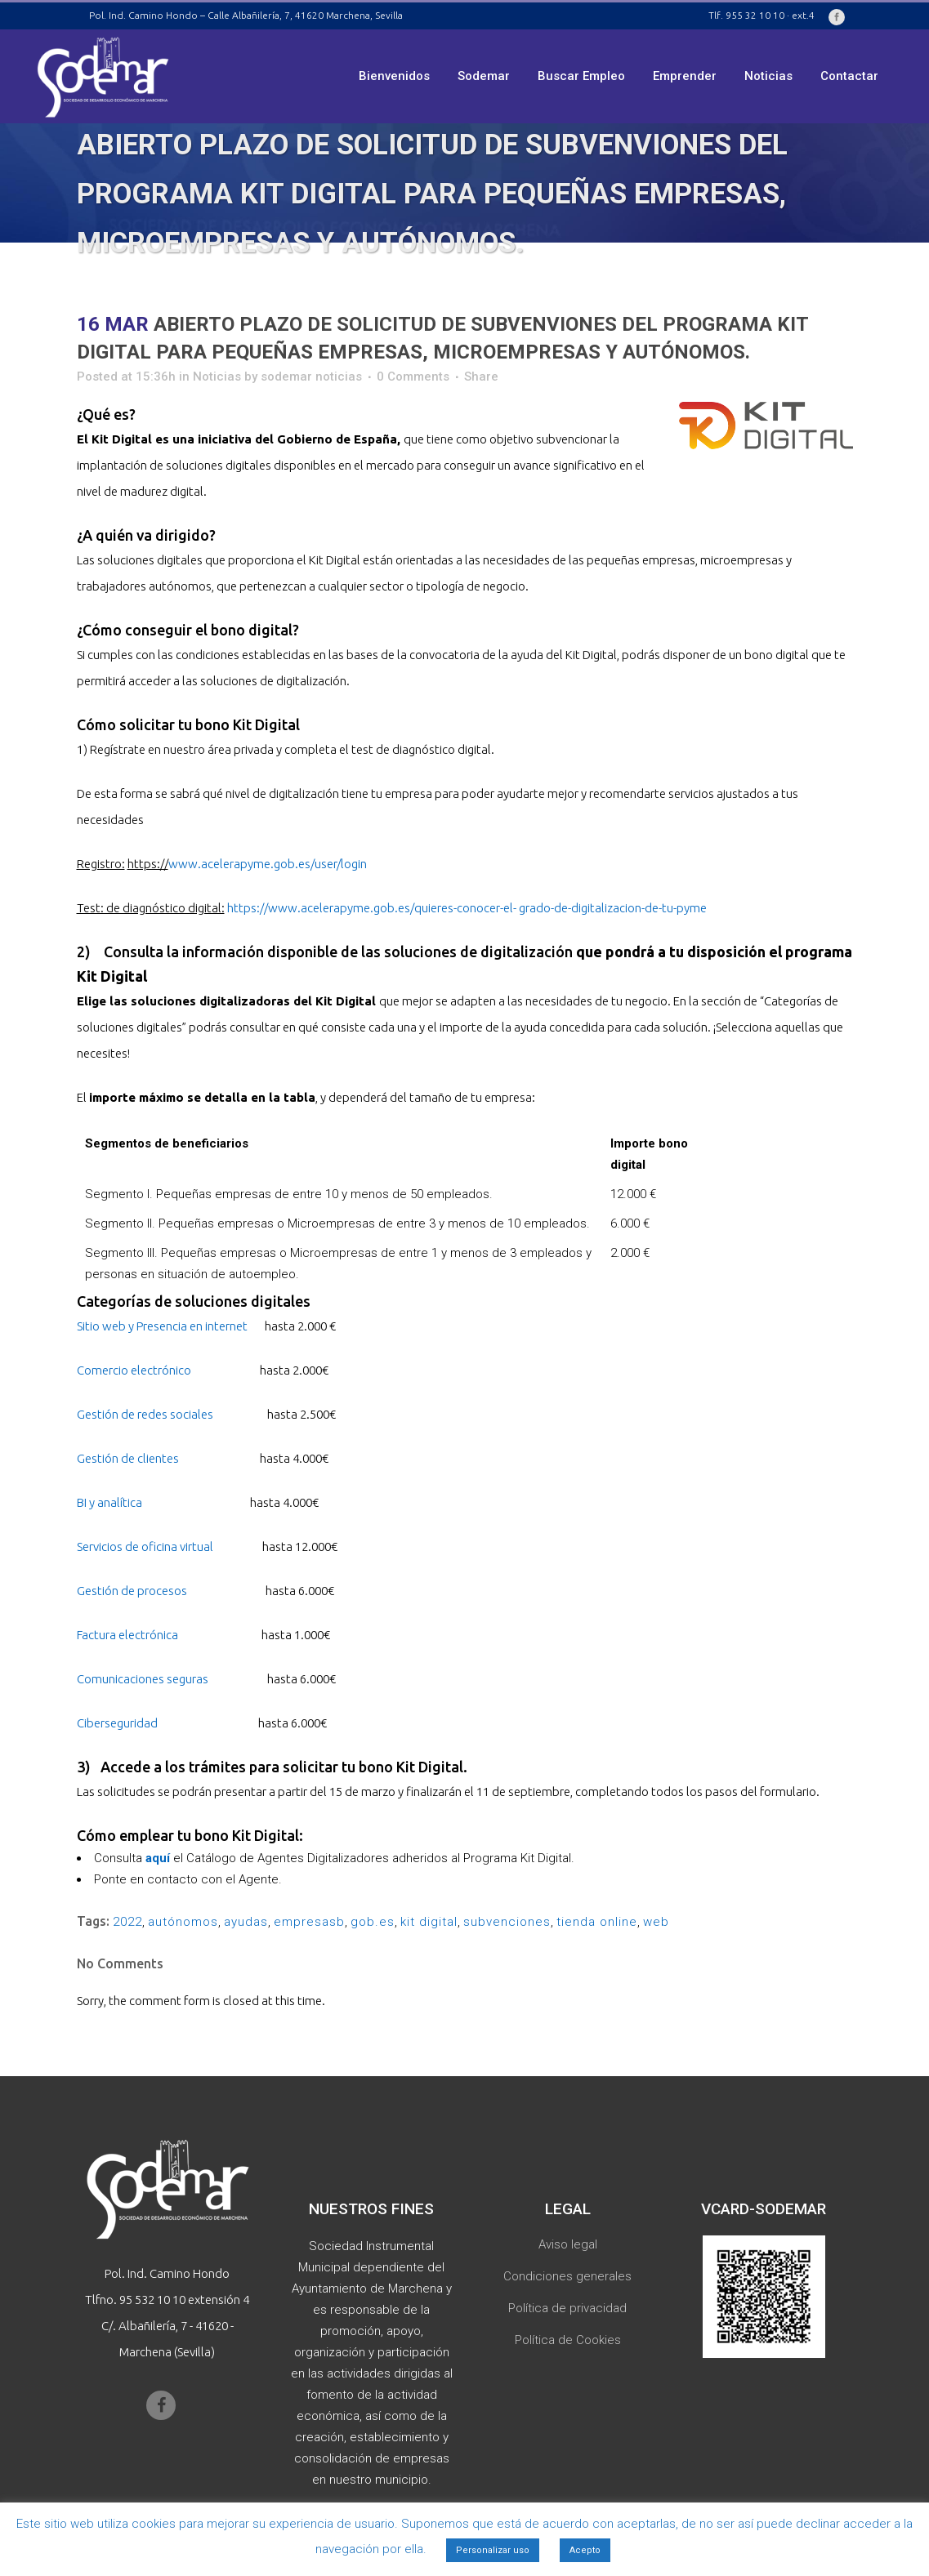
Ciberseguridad (117, 1723)
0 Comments (413, 376)
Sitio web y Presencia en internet (162, 1326)
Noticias (217, 376)
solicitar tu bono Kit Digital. (375, 1766)
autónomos (183, 1921)
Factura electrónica (127, 1635)
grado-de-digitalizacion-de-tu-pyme (613, 908)
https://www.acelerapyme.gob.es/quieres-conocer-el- (371, 908)
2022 (127, 1921)
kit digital (429, 1921)
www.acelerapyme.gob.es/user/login (267, 864)
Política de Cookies (568, 2340)
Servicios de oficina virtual (145, 1546)
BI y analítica (109, 1502)
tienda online (596, 1921)
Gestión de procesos (132, 1591)
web (656, 1921)
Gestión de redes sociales (145, 1414)
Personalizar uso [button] (492, 2550)
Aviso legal (567, 2244)
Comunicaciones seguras (142, 1679)
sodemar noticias (311, 376)
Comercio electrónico (134, 1370)
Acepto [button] (585, 2550)
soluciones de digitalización (480, 951)
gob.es (373, 1921)
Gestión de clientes (128, 1458)
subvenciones (507, 1921)
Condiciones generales (567, 2276)
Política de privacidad (567, 2308)
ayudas (246, 1921)
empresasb (309, 1921)
